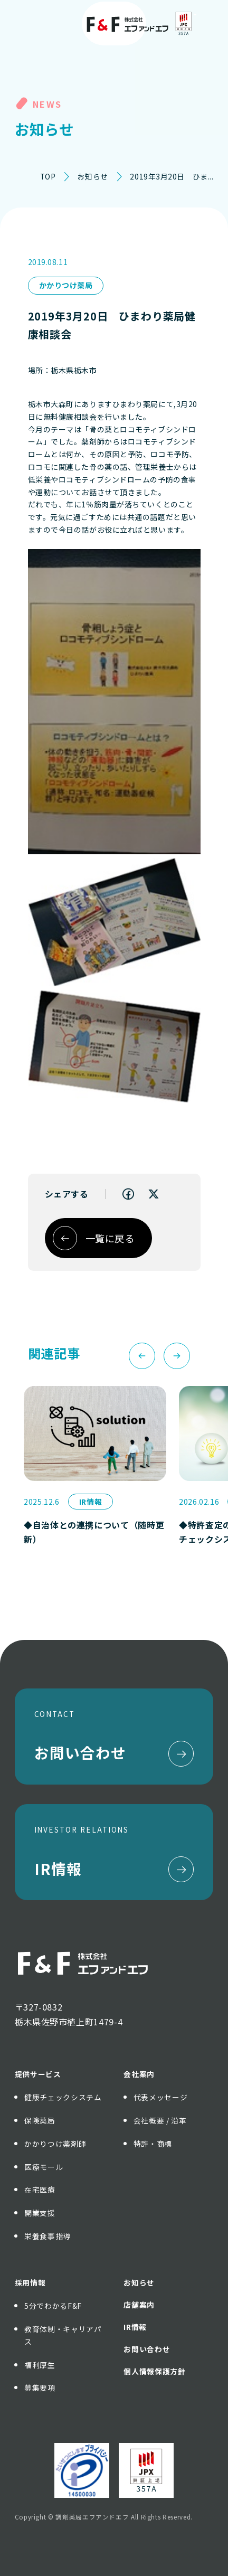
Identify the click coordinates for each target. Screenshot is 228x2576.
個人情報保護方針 (154, 2371)
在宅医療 (39, 2189)
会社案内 (139, 2074)
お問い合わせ (147, 2349)
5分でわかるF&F (53, 2305)
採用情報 (30, 2282)
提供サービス (38, 2074)
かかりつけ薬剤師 (55, 2143)
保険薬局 (39, 2120)
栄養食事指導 (47, 2236)
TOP (48, 176)
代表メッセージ (160, 2097)
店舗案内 (139, 2304)
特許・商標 (153, 2143)
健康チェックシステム (62, 2097)
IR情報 (135, 2327)
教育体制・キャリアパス (62, 2335)
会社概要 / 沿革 (160, 2120)
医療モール (43, 2167)
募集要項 (39, 2387)
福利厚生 (39, 2365)
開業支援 (39, 2212)
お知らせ (93, 176)
